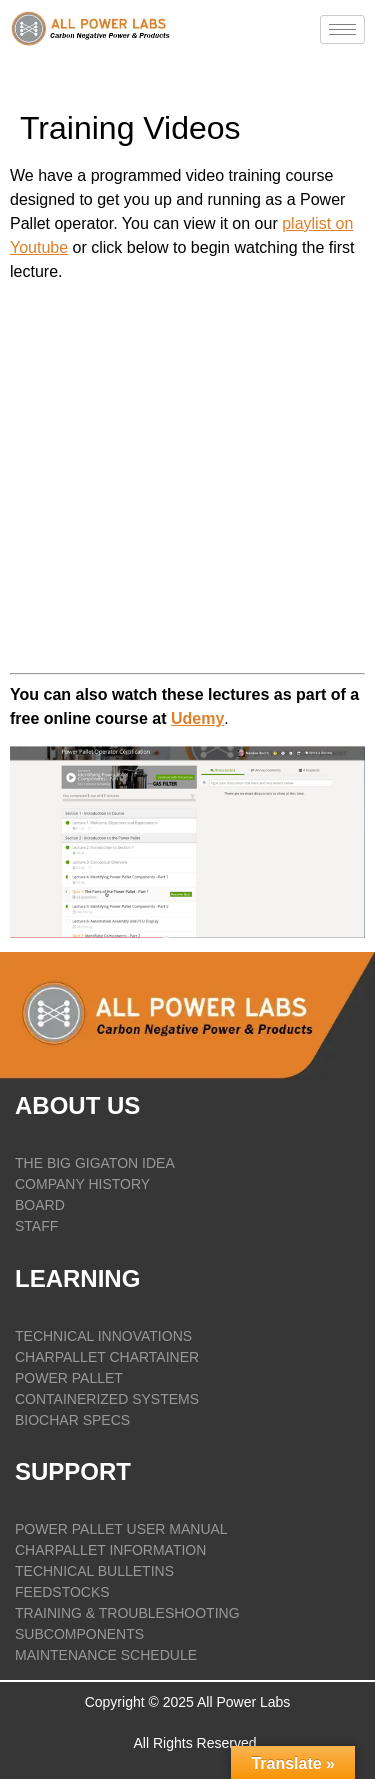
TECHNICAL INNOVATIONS (103, 1336)
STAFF (36, 1226)
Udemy (197, 718)
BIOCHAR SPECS (72, 1420)
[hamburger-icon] (342, 29)
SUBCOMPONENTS (79, 1634)
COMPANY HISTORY (82, 1184)
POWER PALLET (69, 1378)
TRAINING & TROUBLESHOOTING (127, 1613)
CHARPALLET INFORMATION (110, 1550)
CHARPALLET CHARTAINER (107, 1357)
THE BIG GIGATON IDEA (95, 1163)
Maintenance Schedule (106, 1655)
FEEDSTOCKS (62, 1592)
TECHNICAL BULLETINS (94, 1571)
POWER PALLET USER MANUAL (121, 1529)
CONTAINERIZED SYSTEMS (107, 1399)
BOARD (40, 1205)
